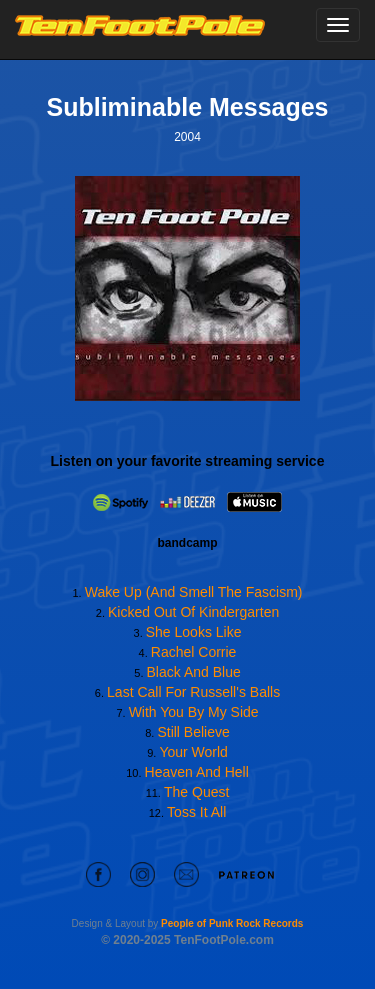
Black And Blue (194, 672)
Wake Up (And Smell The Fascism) (194, 592)
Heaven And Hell (197, 772)
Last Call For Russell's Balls (193, 692)
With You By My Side (194, 712)
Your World (193, 752)
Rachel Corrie (194, 652)
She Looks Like (194, 632)
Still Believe (193, 732)
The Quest (196, 792)
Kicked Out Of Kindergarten (193, 612)
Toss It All (196, 812)
